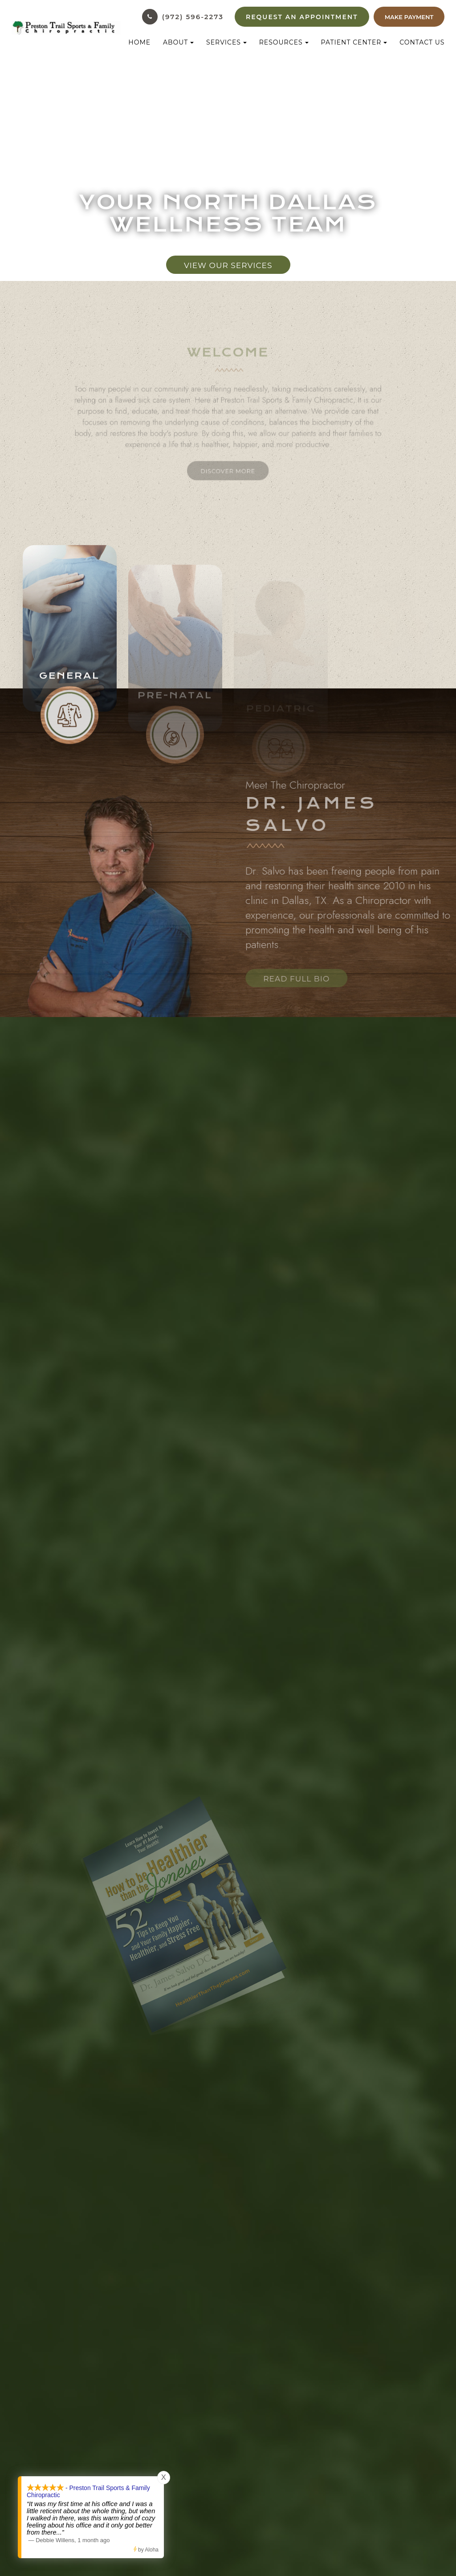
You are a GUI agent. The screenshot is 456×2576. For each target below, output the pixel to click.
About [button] (178, 42)
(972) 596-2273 (193, 16)
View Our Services (228, 265)
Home (139, 42)
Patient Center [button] (354, 42)
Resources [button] (284, 42)
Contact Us (421, 42)
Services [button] (226, 42)
